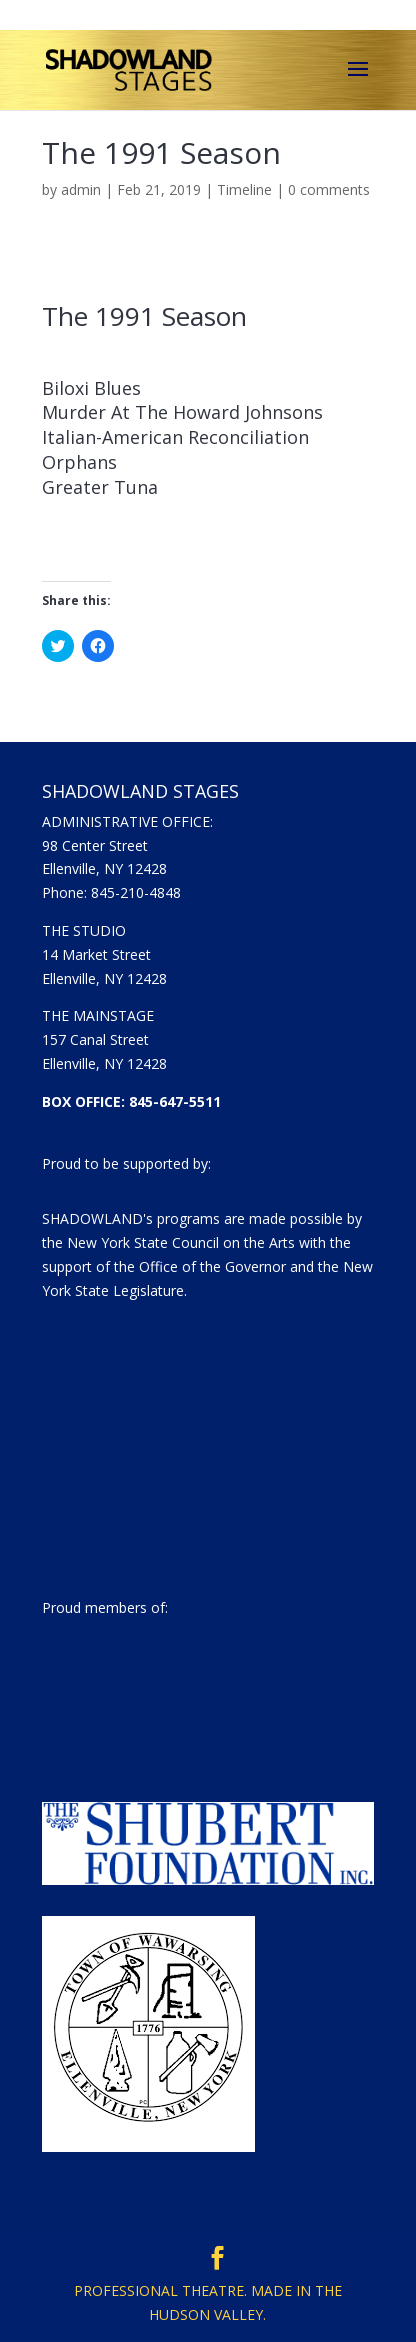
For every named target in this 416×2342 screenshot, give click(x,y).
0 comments (329, 189)
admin (81, 189)
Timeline (244, 189)
